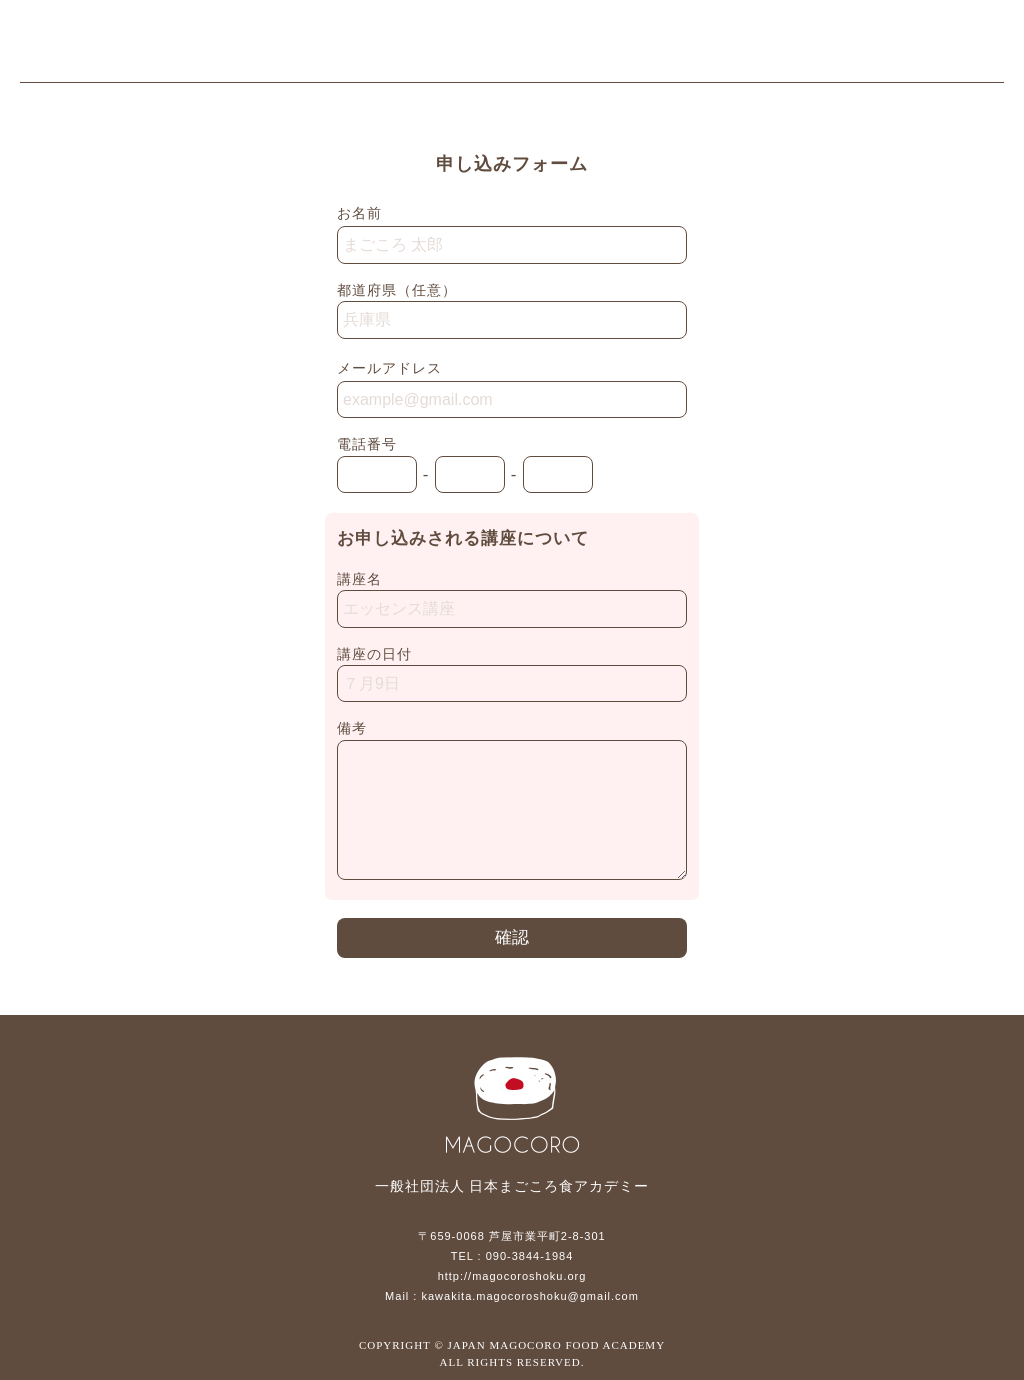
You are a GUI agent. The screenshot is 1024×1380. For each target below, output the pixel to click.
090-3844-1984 (530, 1256)
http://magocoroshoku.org (512, 1276)
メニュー (979, 46)
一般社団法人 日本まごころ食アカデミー (130, 46)
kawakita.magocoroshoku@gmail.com (529, 1296)
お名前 (359, 213)
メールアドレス (389, 368)
